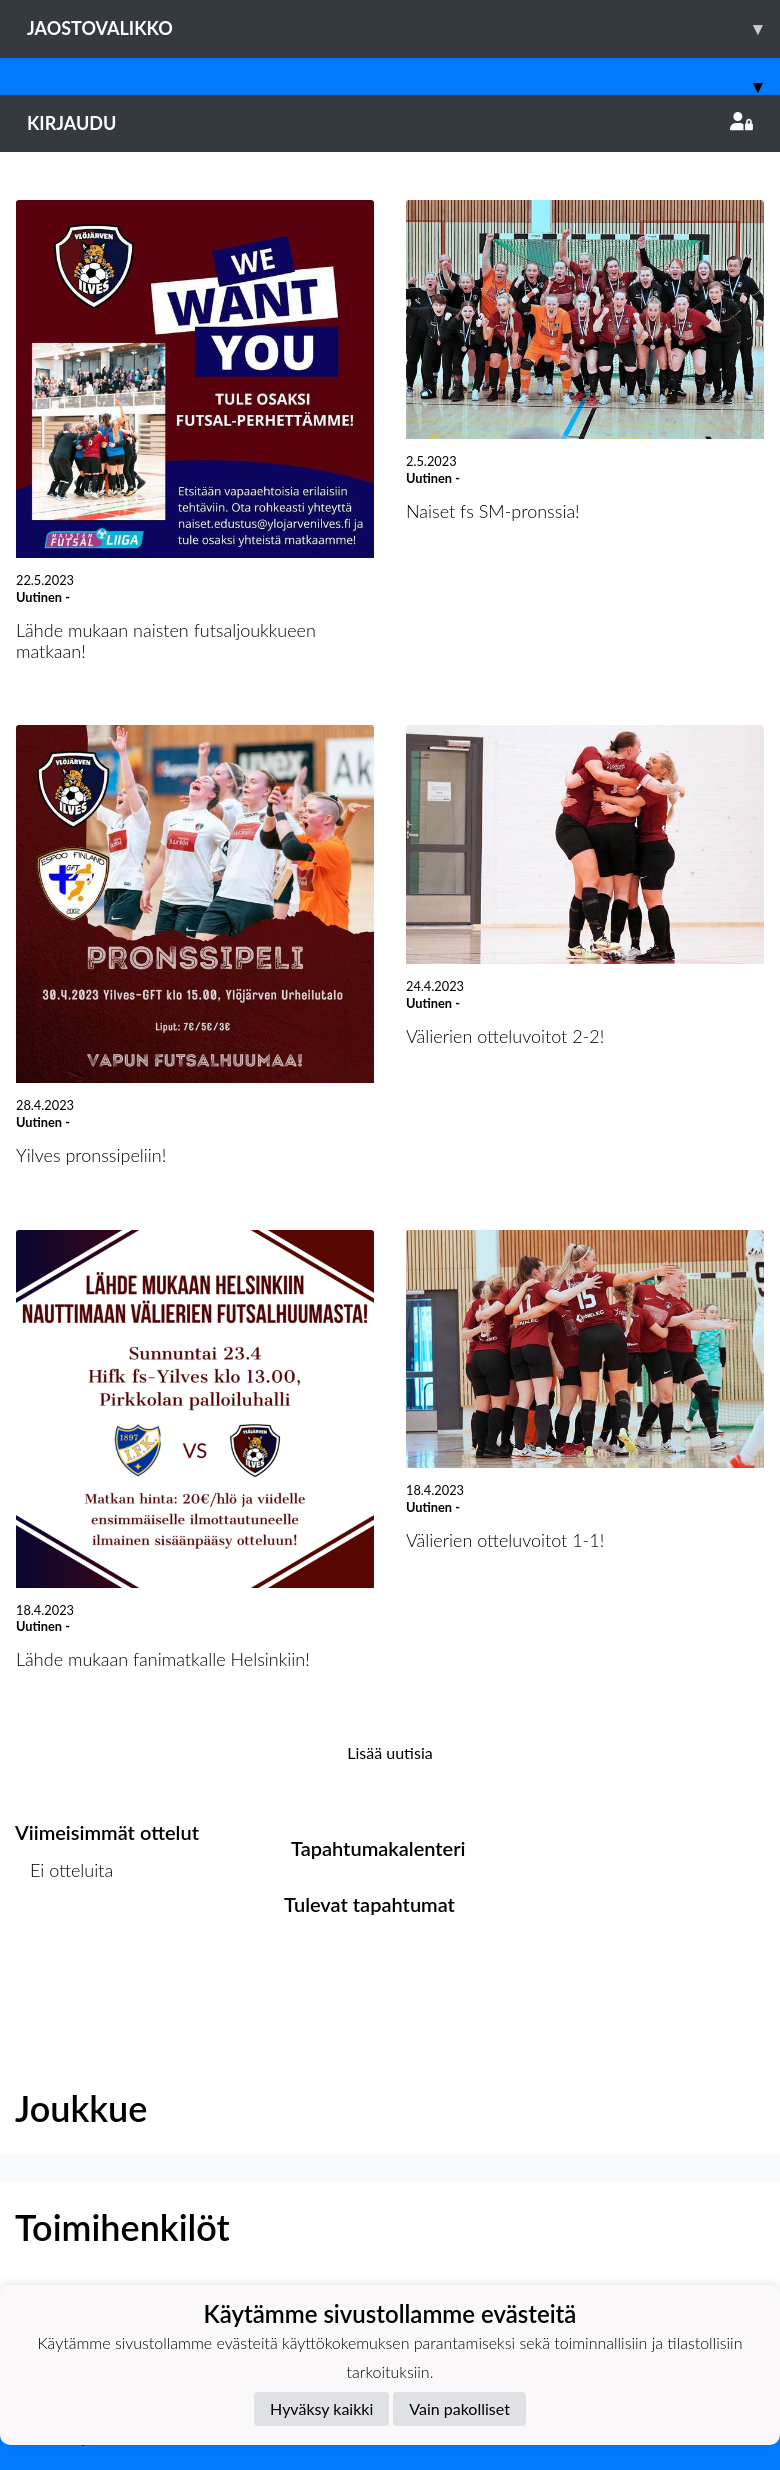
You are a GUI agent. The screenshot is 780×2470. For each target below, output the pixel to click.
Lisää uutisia (389, 1752)
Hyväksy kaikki (321, 2408)
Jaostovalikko (403, 28)
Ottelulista (64, 1947)
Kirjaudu (390, 123)
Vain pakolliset (459, 2408)
